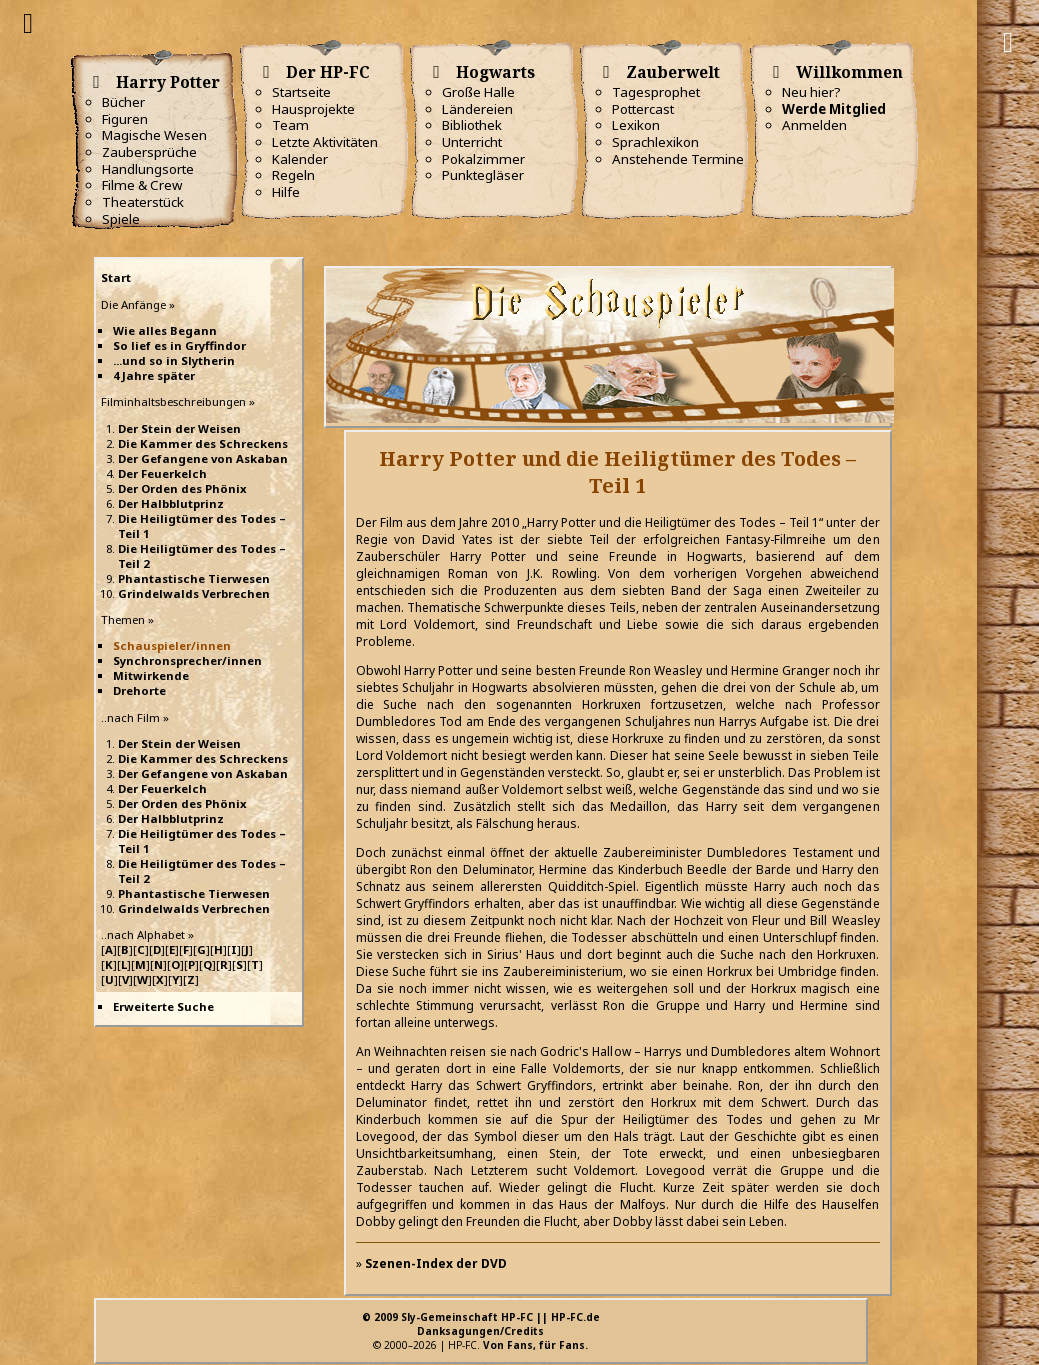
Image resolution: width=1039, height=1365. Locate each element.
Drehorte (139, 690)
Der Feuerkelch (162, 473)
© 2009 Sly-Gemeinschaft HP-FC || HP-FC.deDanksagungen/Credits (481, 1324)
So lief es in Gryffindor (179, 345)
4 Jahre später (154, 375)
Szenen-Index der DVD (436, 1263)
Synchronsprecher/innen (187, 660)
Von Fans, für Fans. (535, 1345)
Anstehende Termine (678, 159)
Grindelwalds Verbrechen (194, 593)
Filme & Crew (142, 185)
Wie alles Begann (165, 330)
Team (290, 125)
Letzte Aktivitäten (325, 142)
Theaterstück (143, 202)
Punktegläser (483, 175)
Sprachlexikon (655, 142)
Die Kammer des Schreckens (203, 443)
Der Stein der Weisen (179, 428)
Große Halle (478, 92)
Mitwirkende (151, 675)
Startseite (301, 92)
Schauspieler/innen (172, 645)
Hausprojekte (313, 109)
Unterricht (472, 142)
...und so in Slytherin (174, 360)
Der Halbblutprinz (171, 503)
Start (116, 277)
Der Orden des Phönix (182, 488)
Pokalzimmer (483, 159)
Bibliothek (472, 125)
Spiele (121, 219)
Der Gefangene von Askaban (203, 458)
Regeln (293, 175)
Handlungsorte (148, 169)
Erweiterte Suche (163, 1006)
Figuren (125, 119)
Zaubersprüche (149, 152)
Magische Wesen (154, 135)
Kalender (300, 159)
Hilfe (286, 192)
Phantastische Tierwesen (194, 578)
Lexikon (636, 125)
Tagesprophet (656, 92)
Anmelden (814, 125)
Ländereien (477, 109)
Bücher (123, 102)
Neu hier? (811, 92)
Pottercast (643, 109)
